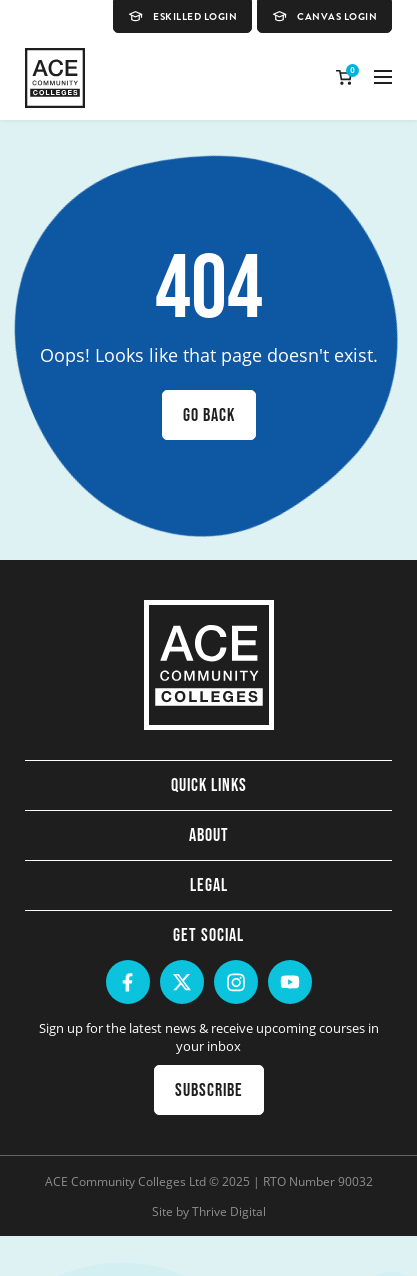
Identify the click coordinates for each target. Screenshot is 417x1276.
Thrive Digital (229, 1211)
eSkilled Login (182, 16)
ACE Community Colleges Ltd (125, 1181)
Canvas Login (324, 16)
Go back (209, 415)
